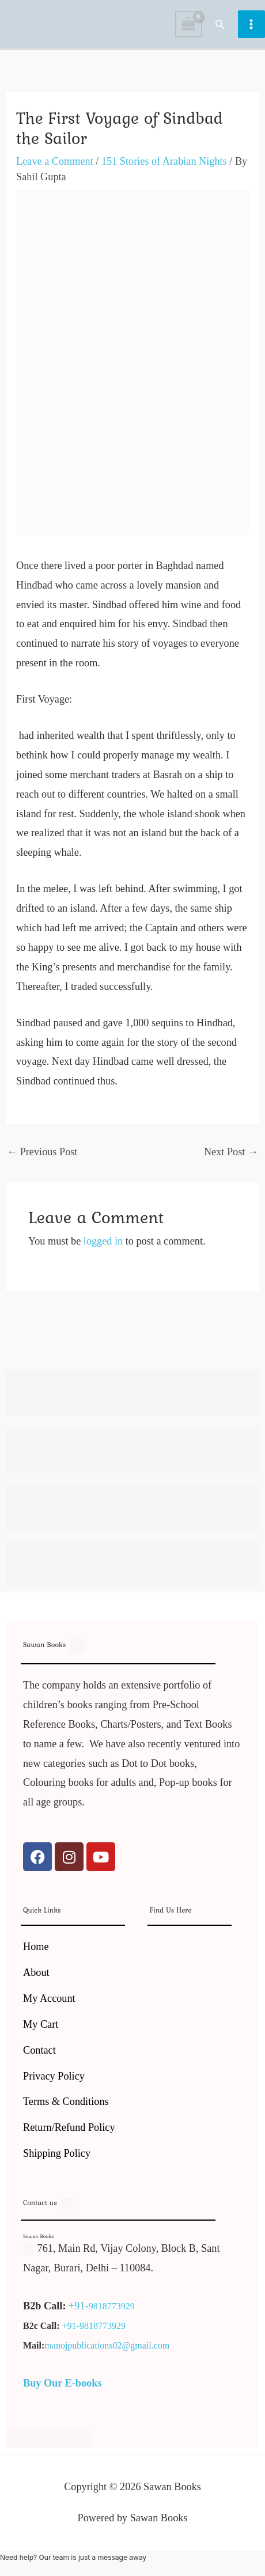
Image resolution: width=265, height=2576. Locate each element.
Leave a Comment (54, 161)
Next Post (231, 1152)
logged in (103, 1241)
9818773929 (112, 2306)
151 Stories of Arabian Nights (164, 161)
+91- (79, 2306)
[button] (220, 24)
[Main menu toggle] (251, 23)
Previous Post (42, 1152)
